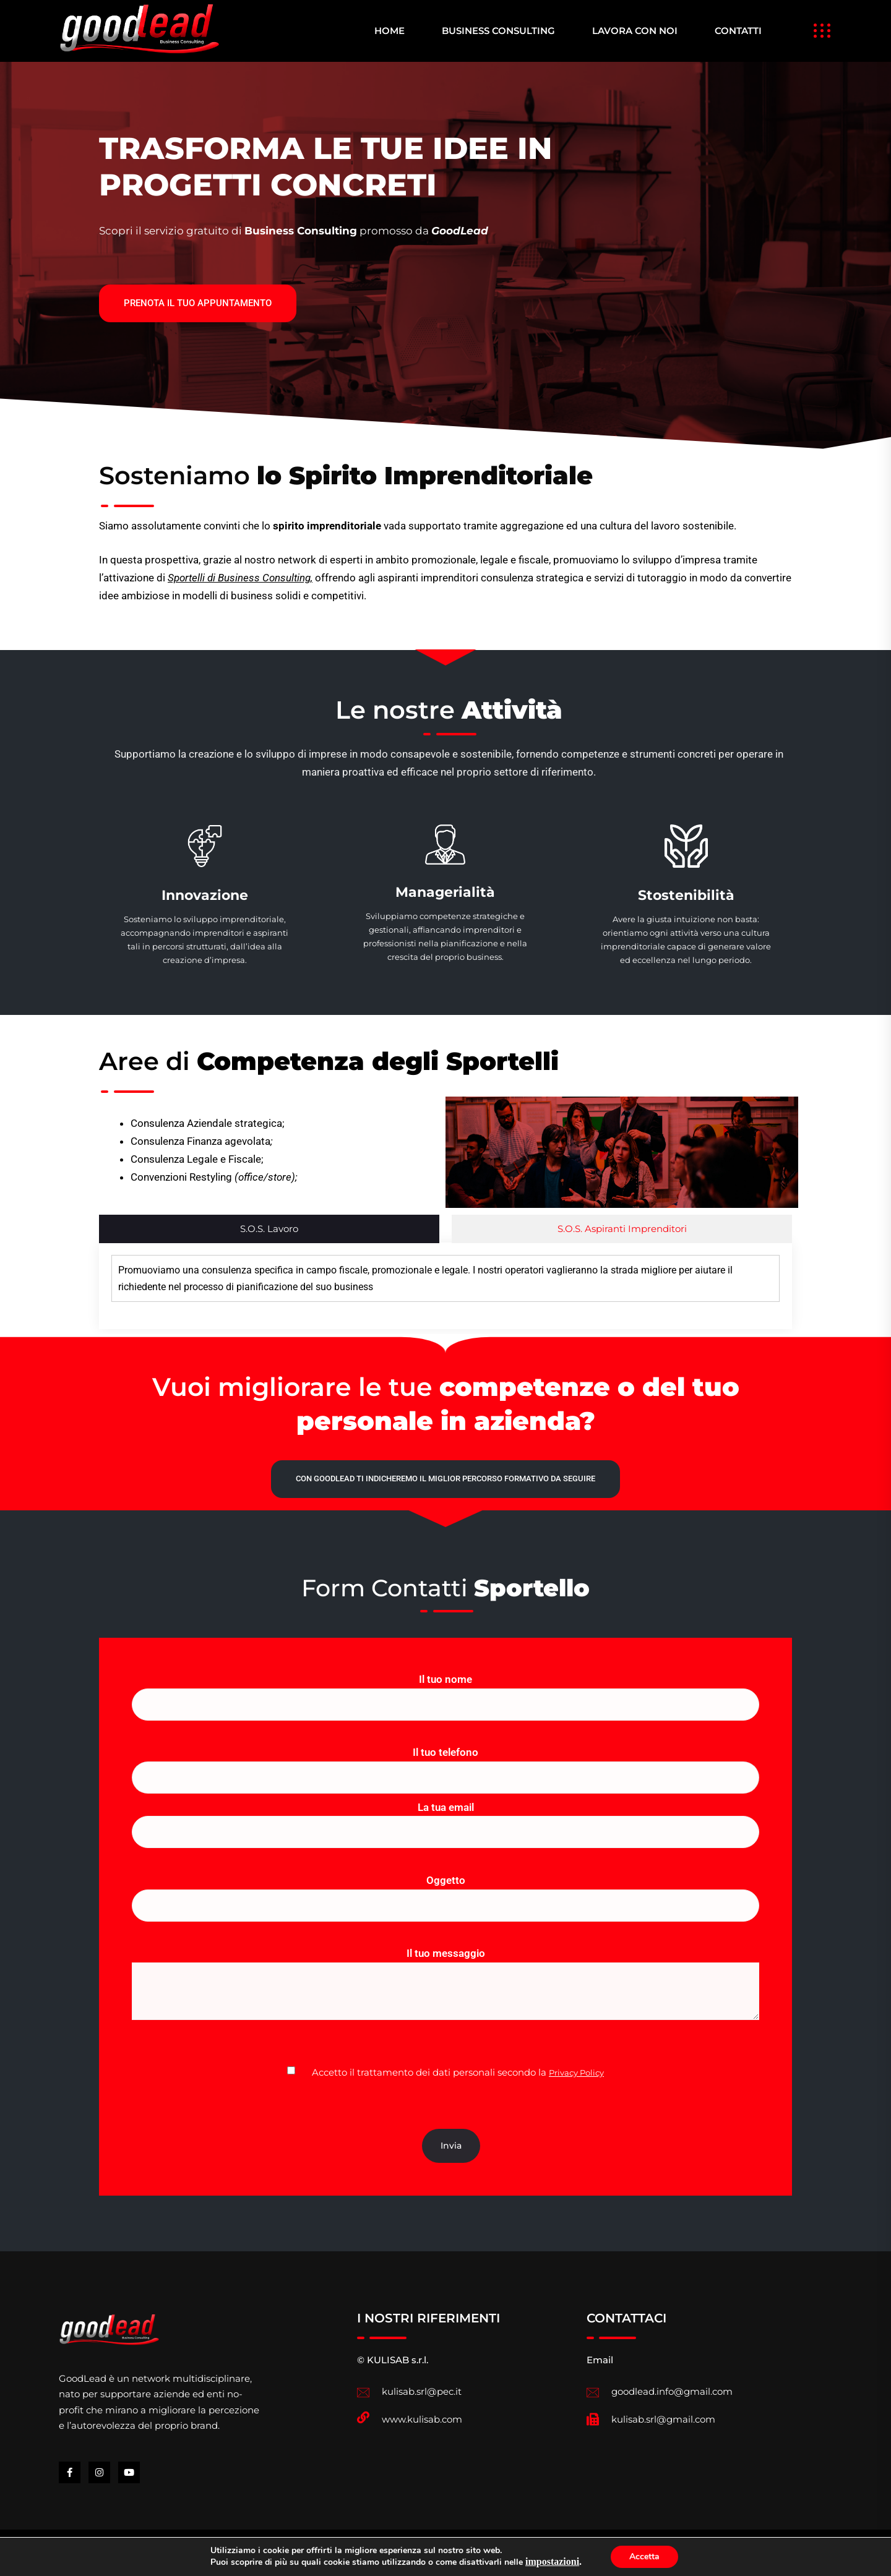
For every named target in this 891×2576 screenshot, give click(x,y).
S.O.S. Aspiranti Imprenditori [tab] (622, 1229)
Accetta (644, 2556)
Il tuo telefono (445, 1765)
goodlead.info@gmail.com (672, 2391)
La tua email (445, 1820)
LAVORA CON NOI (635, 30)
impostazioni (552, 2562)
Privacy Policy (576, 2072)
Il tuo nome (445, 1692)
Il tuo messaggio (445, 1995)
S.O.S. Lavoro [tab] (269, 1229)
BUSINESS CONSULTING (498, 30)
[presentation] (226, 2105)
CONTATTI (738, 30)
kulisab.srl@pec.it (422, 2391)
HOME (389, 30)
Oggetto (445, 1893)
